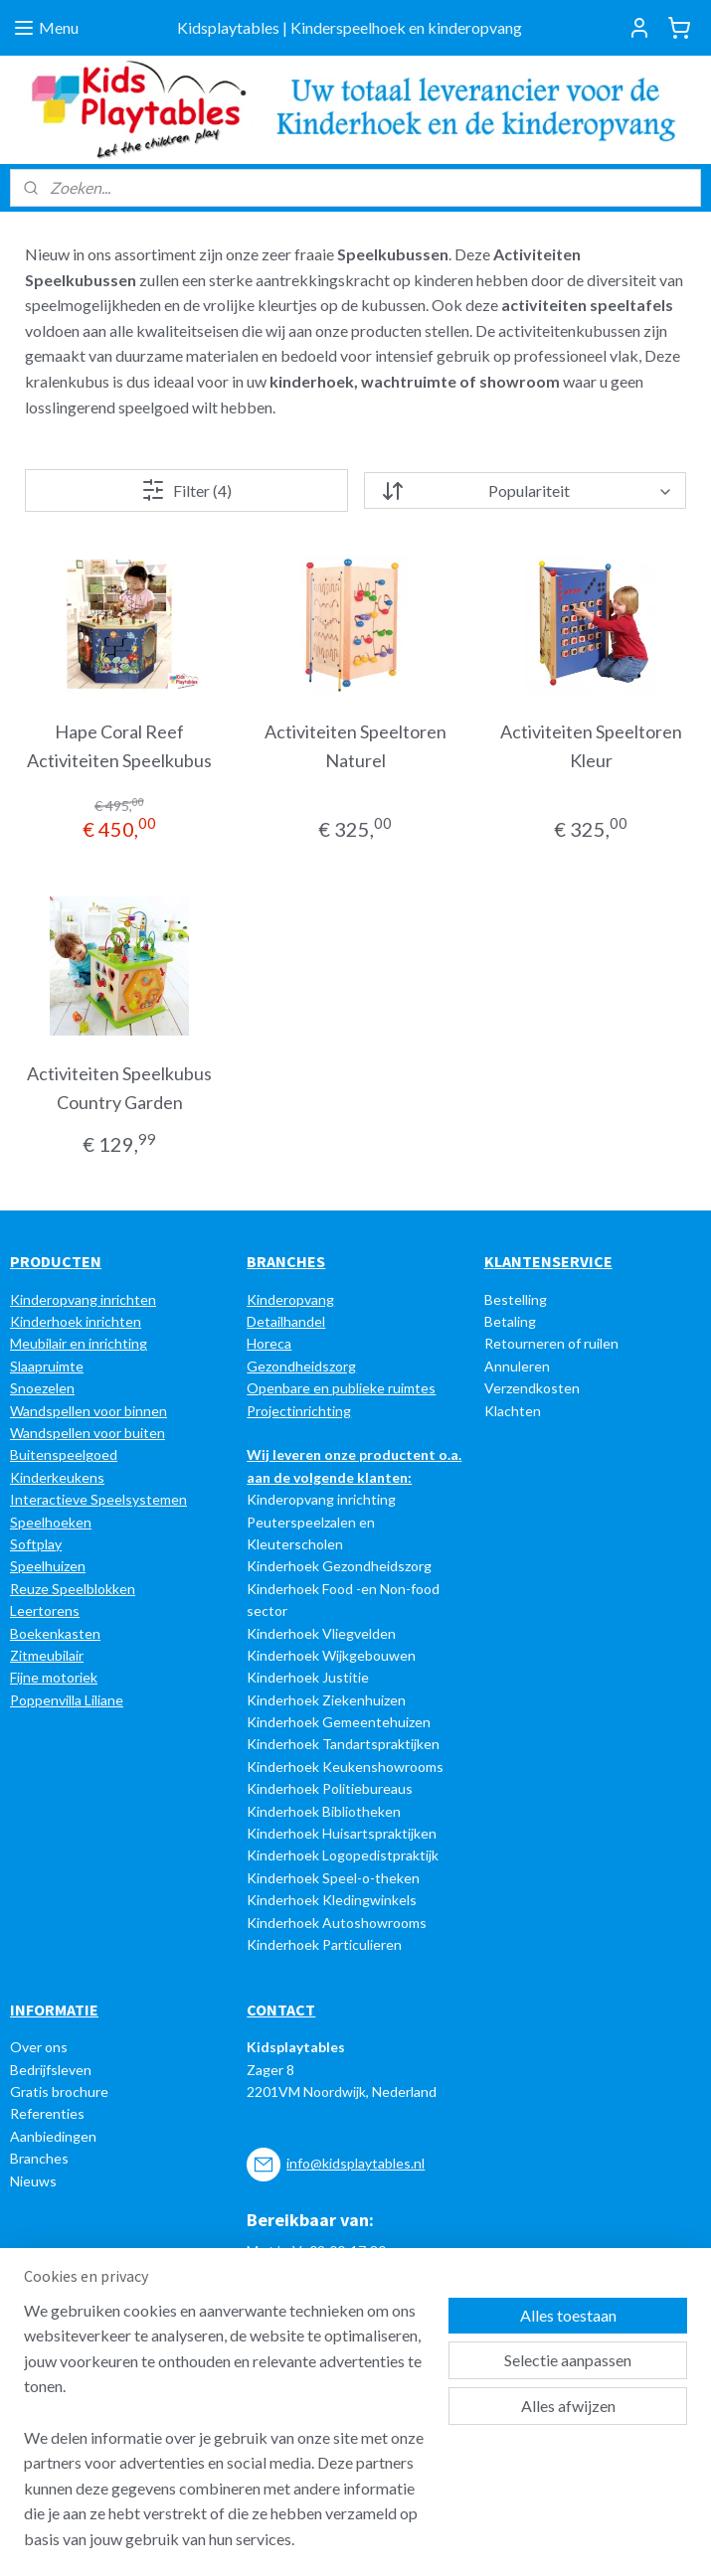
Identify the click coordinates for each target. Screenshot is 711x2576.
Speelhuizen (48, 1565)
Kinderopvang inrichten (83, 1299)
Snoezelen (42, 1387)
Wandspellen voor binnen (88, 1410)
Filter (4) (186, 490)
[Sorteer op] (525, 490)
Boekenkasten (55, 1633)
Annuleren (517, 1366)
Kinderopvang (290, 1299)
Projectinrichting (299, 1410)
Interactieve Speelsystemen (98, 1499)
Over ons (39, 2046)
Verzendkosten (532, 1387)
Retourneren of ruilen (551, 1343)
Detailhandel (286, 1321)
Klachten (512, 1410)
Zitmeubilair (47, 1655)
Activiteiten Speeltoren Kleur (591, 746)
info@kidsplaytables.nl (355, 2163)
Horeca (269, 1343)
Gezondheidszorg (301, 1366)
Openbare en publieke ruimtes (341, 1387)
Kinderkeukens (57, 1477)
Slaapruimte (47, 1366)
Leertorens (45, 1610)
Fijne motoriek (53, 1677)
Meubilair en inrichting (78, 1343)
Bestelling (515, 1299)
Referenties (47, 2113)
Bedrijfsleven (50, 2069)
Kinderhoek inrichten (75, 1321)
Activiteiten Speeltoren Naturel (355, 746)
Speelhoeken (50, 1522)
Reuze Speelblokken (72, 1588)
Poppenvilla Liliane (66, 1699)
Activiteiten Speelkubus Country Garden (119, 1087)
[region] (224, 2437)
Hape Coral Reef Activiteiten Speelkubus (119, 746)
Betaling (510, 1321)
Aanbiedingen (53, 2136)
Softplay (36, 1543)
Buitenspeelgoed (63, 1454)
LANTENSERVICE (553, 1261)
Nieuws (33, 2181)
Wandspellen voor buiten (87, 1432)
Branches (39, 2158)
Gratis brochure (59, 2091)
